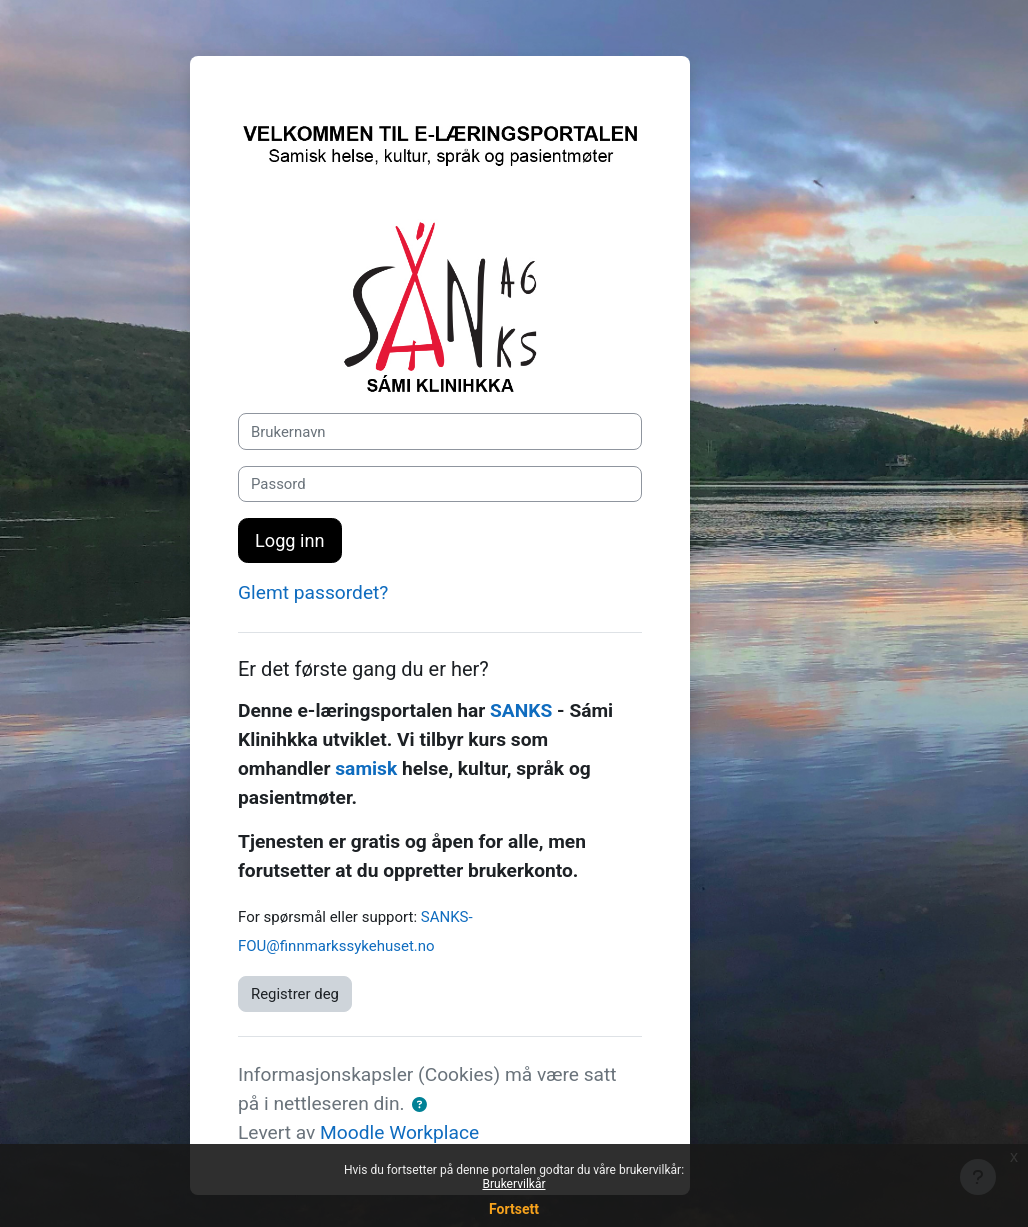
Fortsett (514, 1209)
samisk (366, 768)
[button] (419, 1105)
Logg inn (290, 540)
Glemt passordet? (313, 592)
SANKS (521, 710)
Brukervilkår (514, 1184)
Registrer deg (295, 994)
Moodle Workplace (399, 1132)
